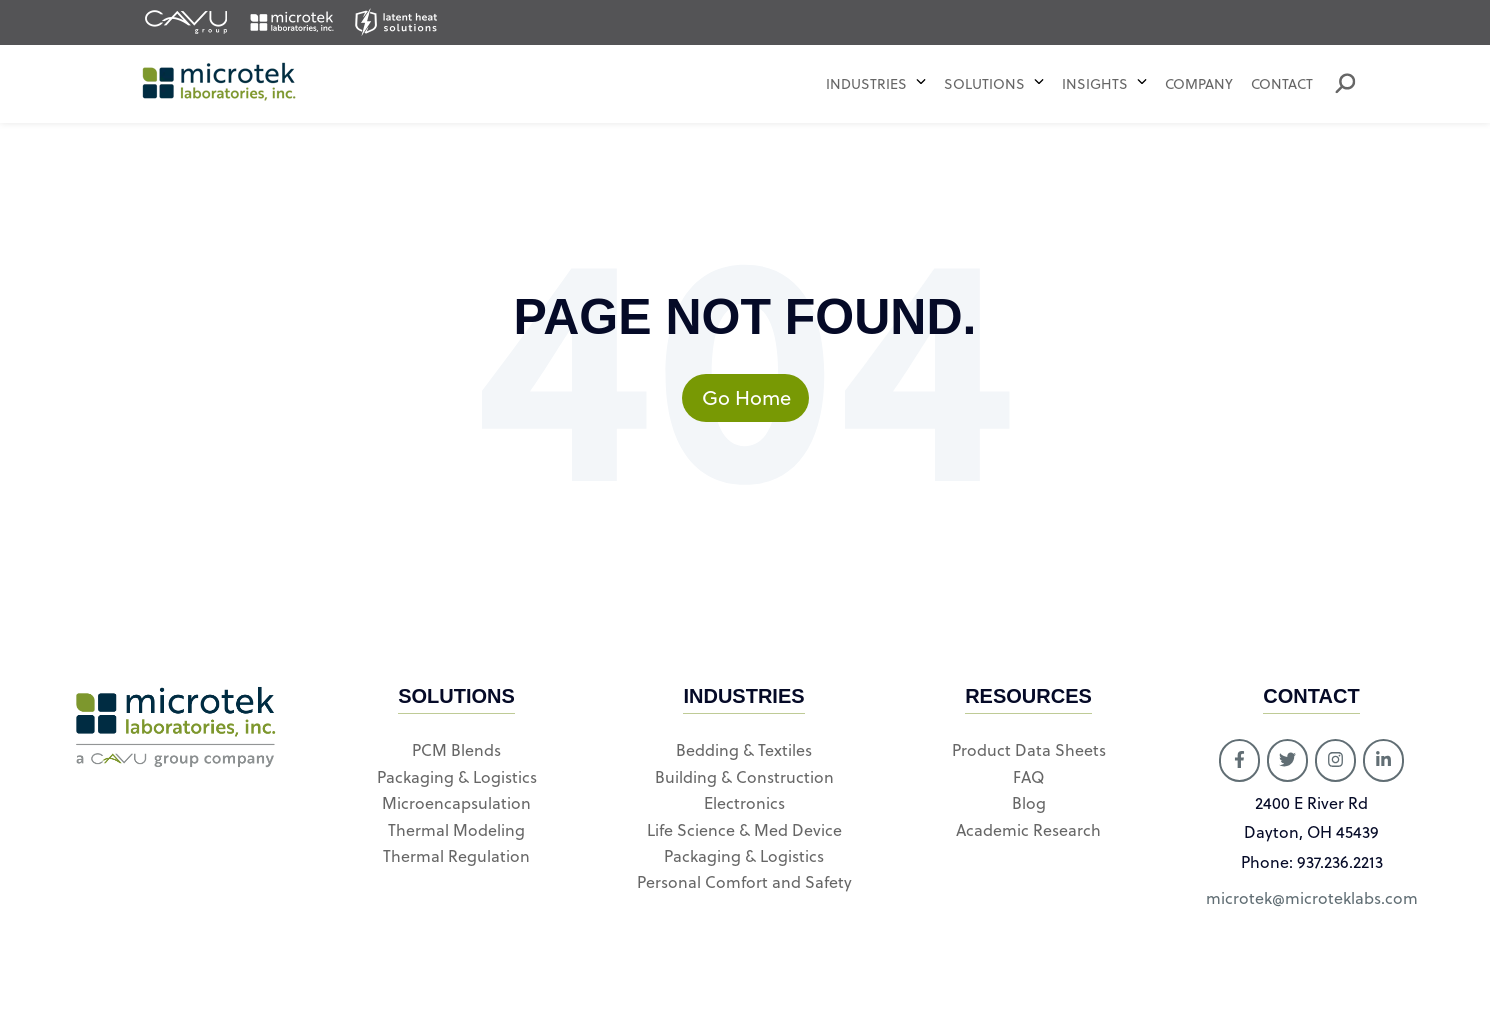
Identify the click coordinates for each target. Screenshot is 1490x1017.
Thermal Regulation (456, 856)
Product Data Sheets (1029, 750)
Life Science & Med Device (744, 830)
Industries (866, 84)
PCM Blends (456, 750)
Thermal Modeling (456, 830)
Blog (1029, 803)
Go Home (755, 397)
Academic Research (1028, 830)
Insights (1095, 84)
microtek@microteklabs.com (1312, 898)
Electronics (744, 803)
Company (1199, 84)
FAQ (1028, 777)
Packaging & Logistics (457, 777)
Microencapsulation (456, 803)
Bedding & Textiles (744, 750)
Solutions (986, 84)
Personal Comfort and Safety (744, 882)
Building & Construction (744, 777)
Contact (1282, 84)
